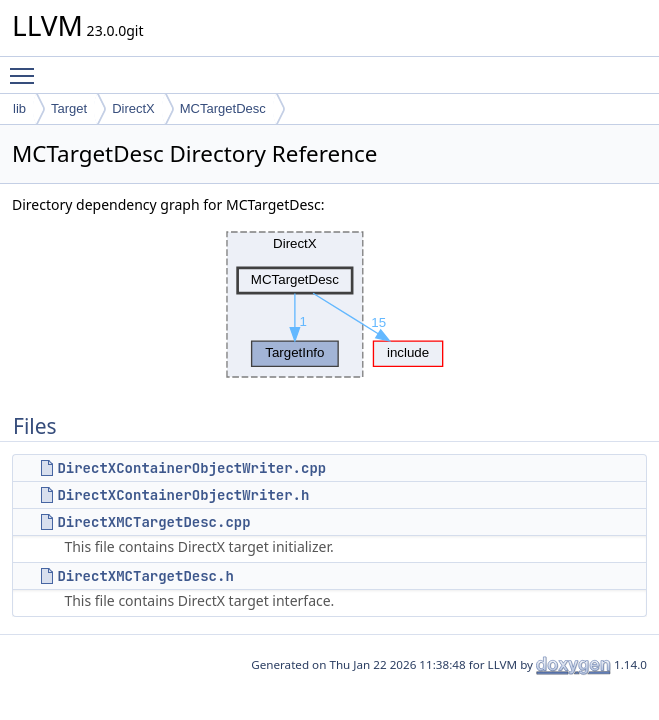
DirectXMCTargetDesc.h (145, 576)
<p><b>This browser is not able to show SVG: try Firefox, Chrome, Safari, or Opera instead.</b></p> (330, 305)
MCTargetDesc (223, 108)
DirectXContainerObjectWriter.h (183, 495)
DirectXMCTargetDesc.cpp (153, 522)
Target (69, 108)
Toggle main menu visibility (27, 67)
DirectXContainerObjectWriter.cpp (191, 468)
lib (19, 108)
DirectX (133, 108)
